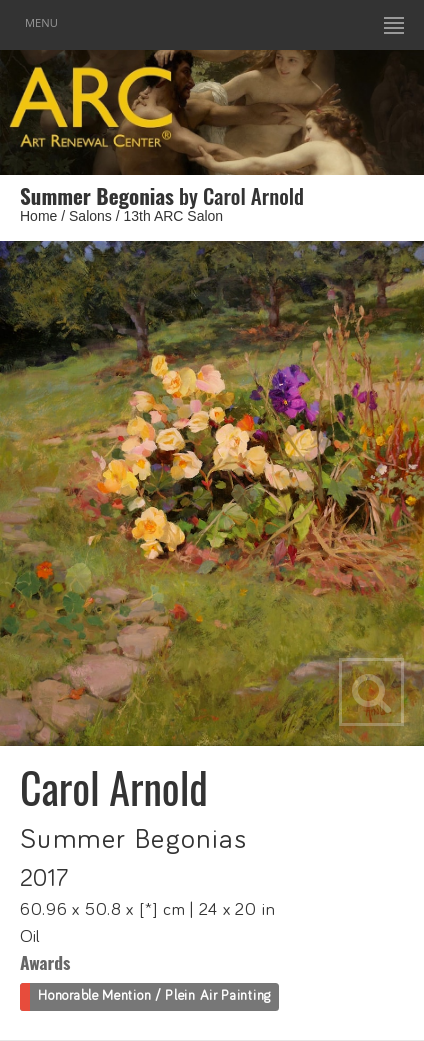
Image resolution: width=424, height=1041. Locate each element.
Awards (45, 962)
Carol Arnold (114, 787)
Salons (90, 216)
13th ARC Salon (174, 216)
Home (38, 216)
